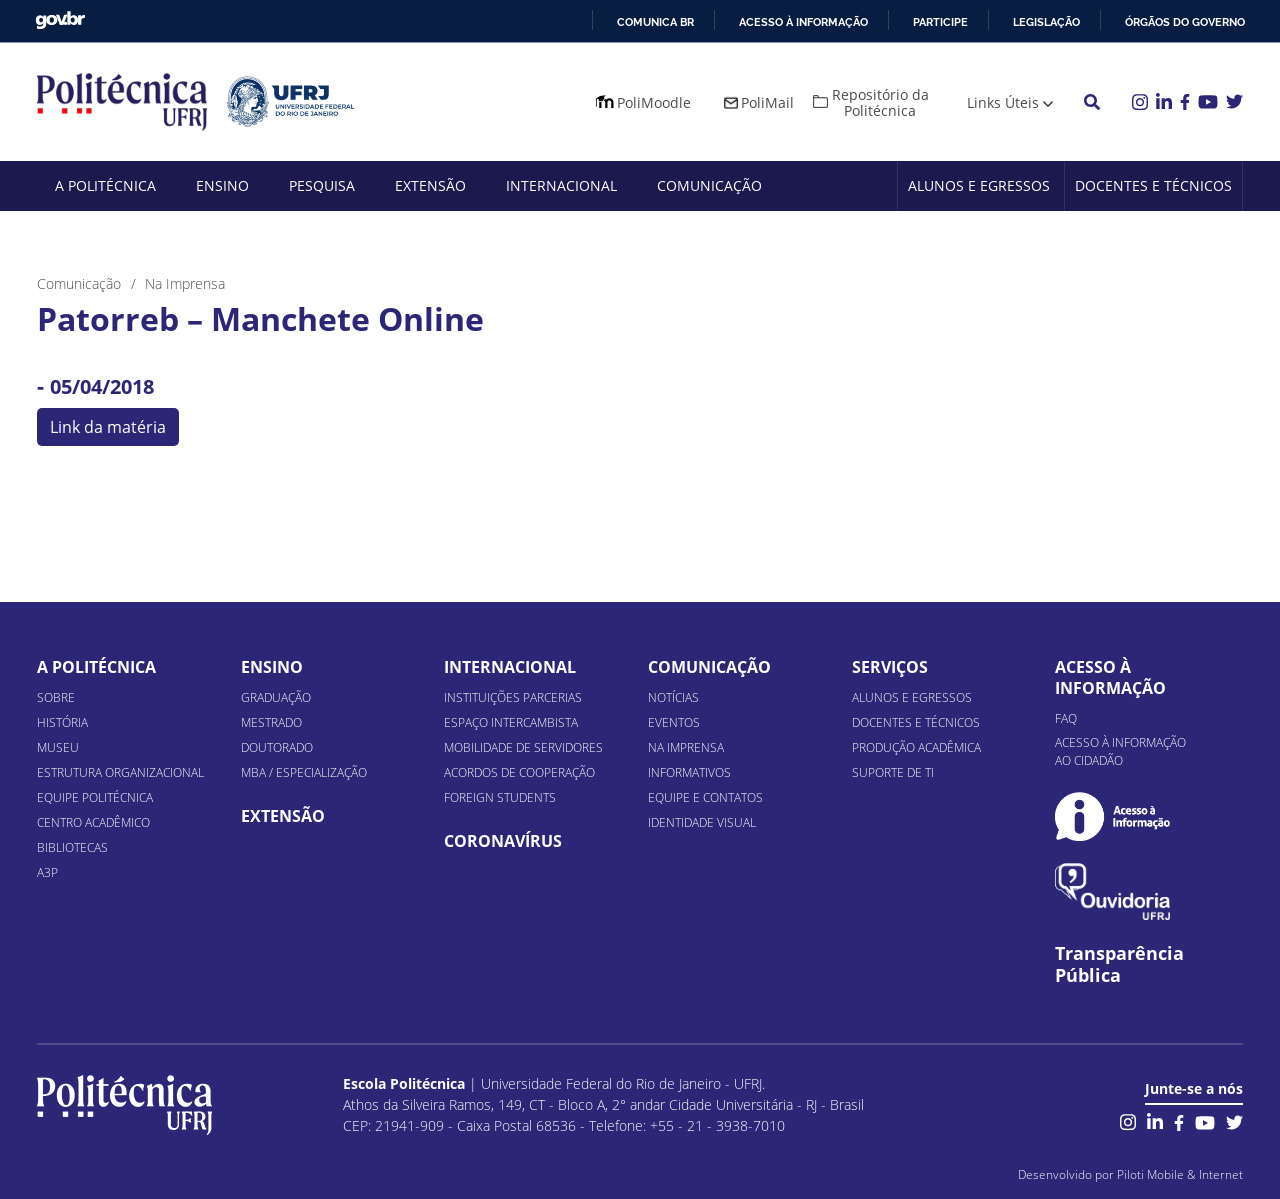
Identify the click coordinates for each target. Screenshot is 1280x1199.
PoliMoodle (654, 102)
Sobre (56, 697)
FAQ (1066, 718)
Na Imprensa (686, 747)
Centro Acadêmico (93, 822)
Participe (940, 22)
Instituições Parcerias (513, 697)
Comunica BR (655, 22)
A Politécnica (105, 185)
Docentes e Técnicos (1153, 185)
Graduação (276, 697)
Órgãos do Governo (1185, 22)
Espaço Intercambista (511, 722)
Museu (58, 747)
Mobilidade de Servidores (523, 747)
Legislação (1046, 22)
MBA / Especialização (304, 772)
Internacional (561, 185)
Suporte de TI (893, 772)
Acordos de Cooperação (519, 772)
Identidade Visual (702, 822)
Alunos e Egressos (979, 185)
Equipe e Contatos (705, 797)
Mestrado (271, 722)
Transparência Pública (1119, 965)
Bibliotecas (72, 847)
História (62, 722)
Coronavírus (503, 841)
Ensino (222, 185)
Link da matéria (108, 427)
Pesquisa (322, 185)
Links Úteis (1003, 102)
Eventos (674, 722)
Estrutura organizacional (120, 772)
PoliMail (767, 102)
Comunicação (709, 185)
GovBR (60, 20)
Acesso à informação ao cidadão (1120, 751)
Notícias (673, 697)
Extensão (430, 185)
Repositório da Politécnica (880, 102)
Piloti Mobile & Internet (1180, 1174)
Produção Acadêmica (916, 747)
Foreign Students (500, 797)
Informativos (689, 772)
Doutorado (277, 747)
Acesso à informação (803, 22)
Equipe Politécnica (95, 797)
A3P (47, 872)
